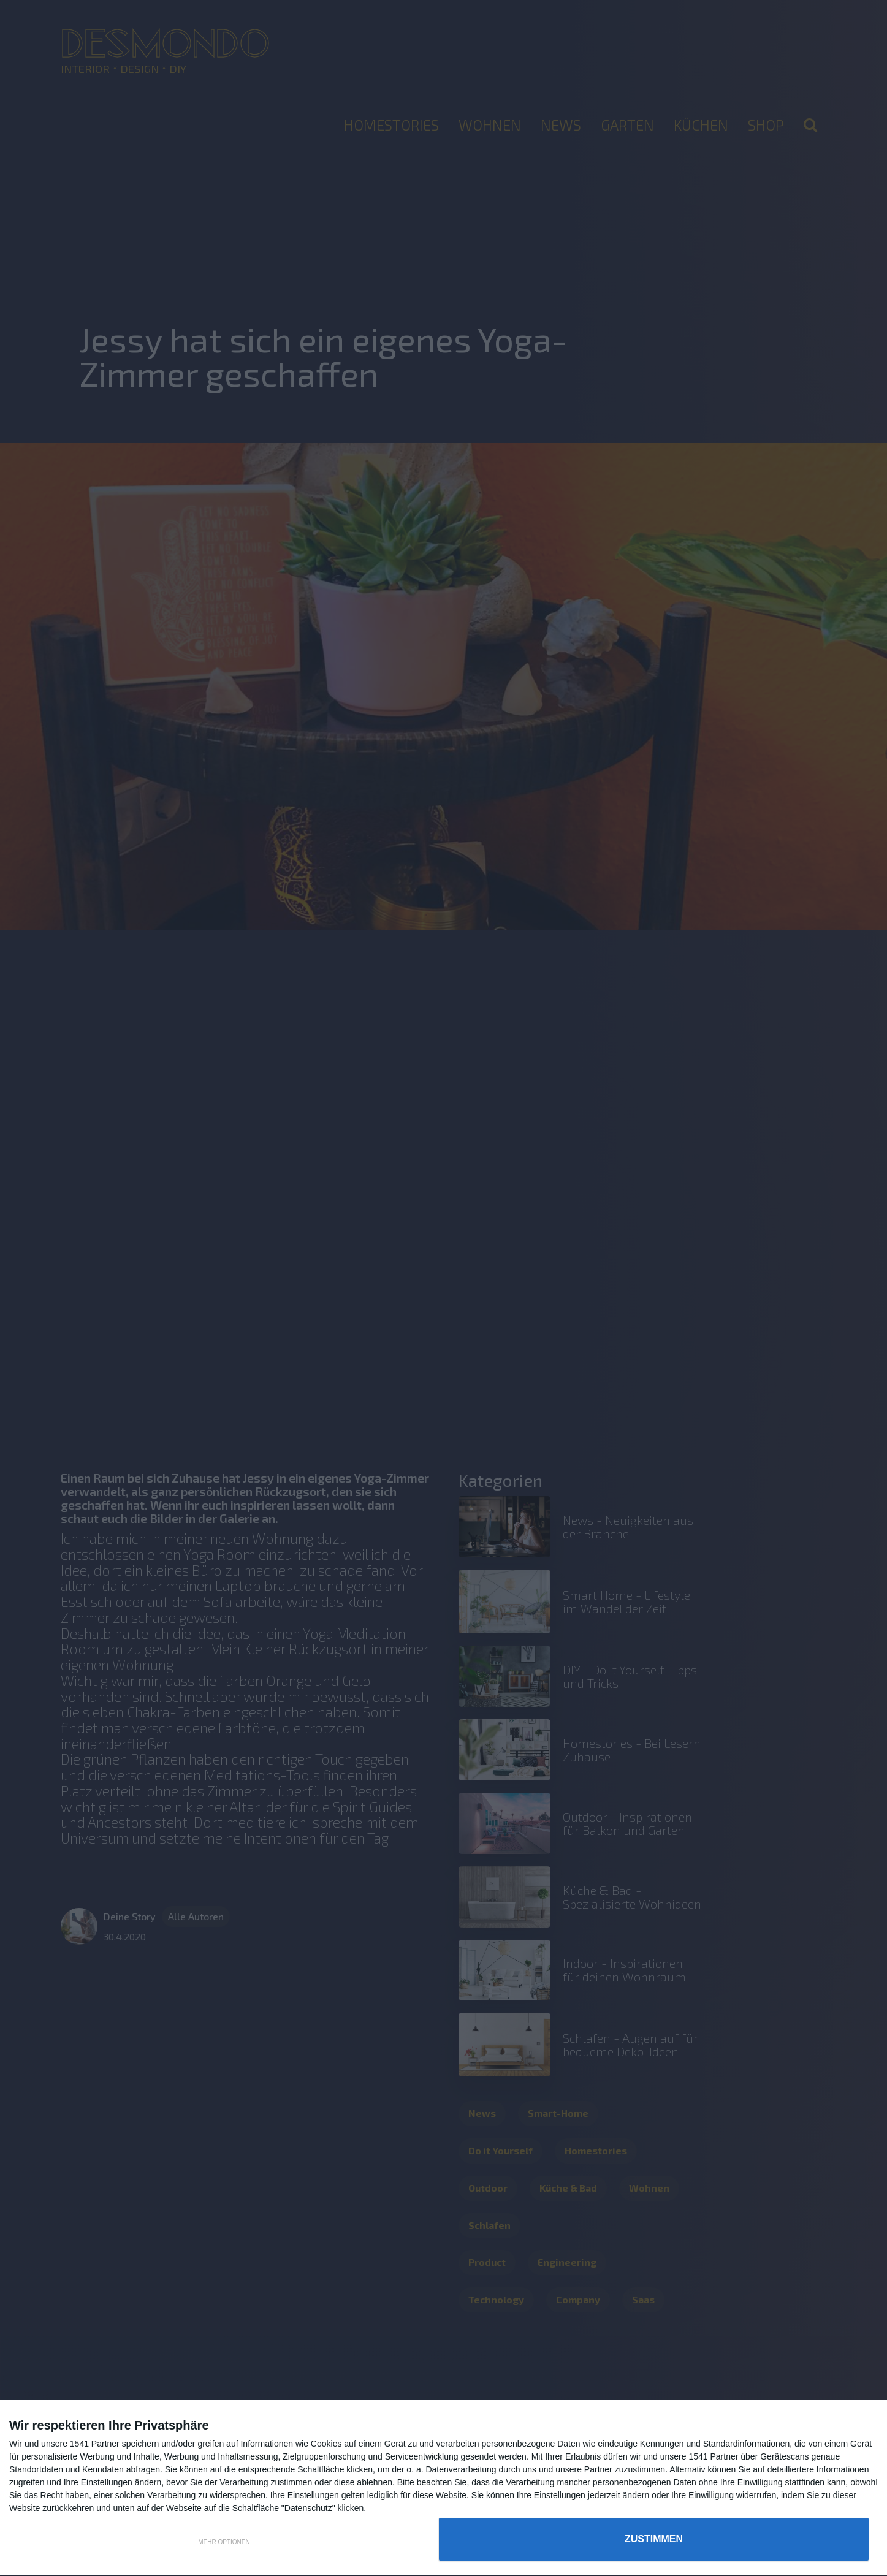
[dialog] (443, 2488)
